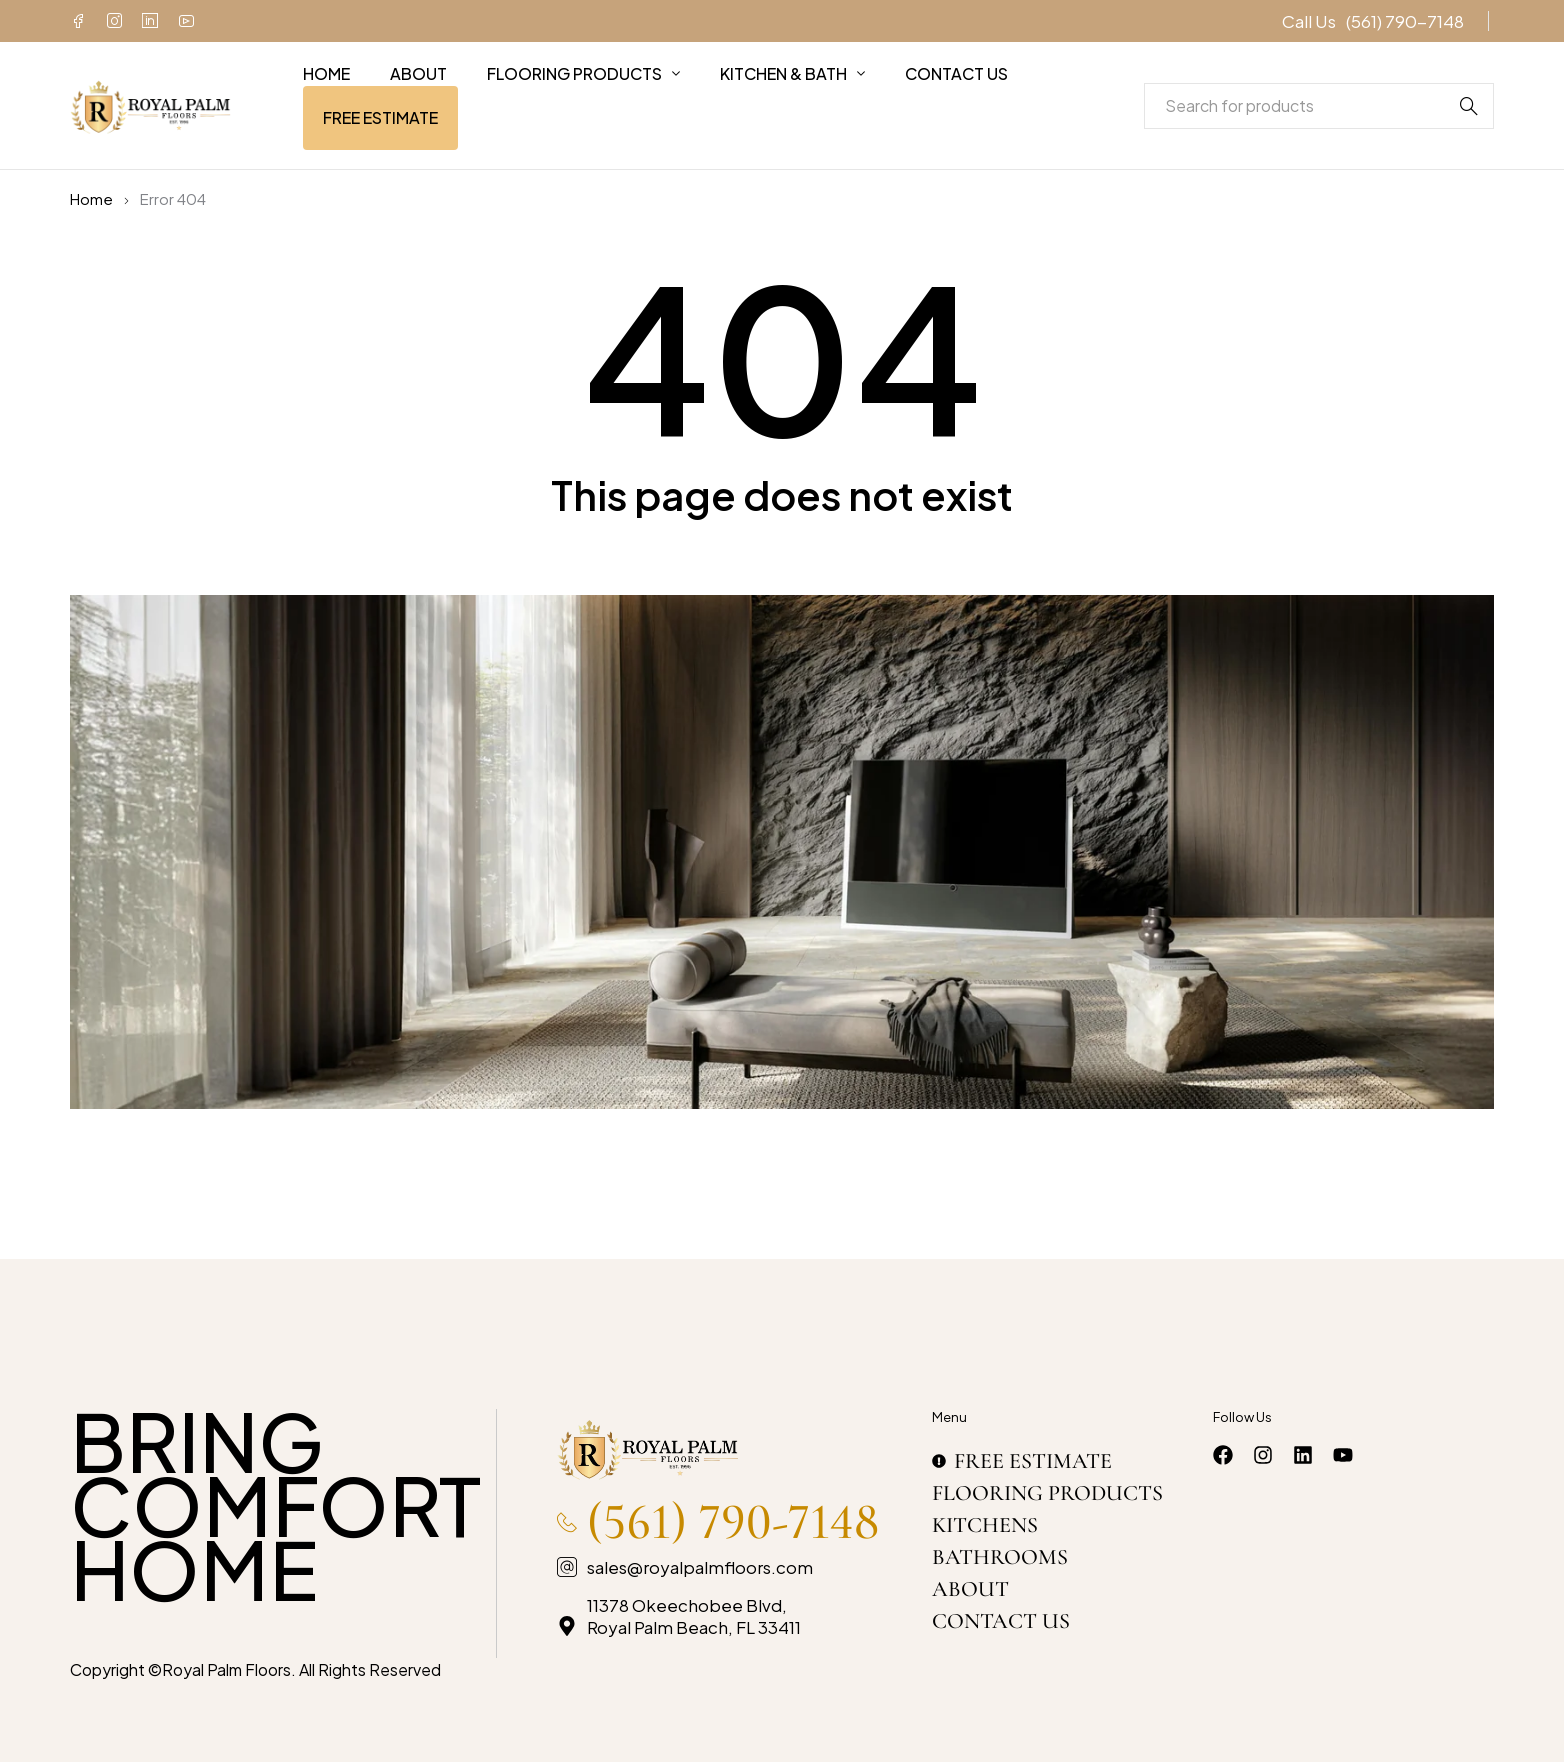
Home (91, 199)
